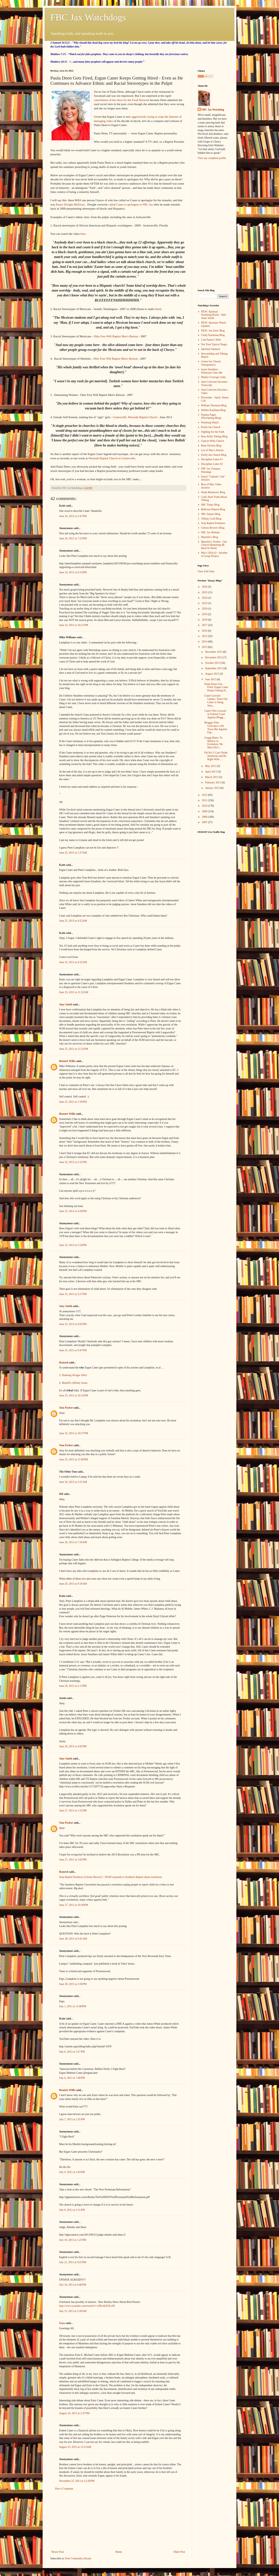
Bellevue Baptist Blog (213, 509)
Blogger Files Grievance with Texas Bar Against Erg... (215, 727)
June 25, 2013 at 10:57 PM (73, 1433)
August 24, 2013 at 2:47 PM (74, 2413)
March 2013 (212, 777)
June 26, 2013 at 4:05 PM (73, 1746)
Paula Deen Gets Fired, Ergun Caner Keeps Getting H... (216, 687)
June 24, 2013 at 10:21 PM (73, 625)
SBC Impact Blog (210, 514)
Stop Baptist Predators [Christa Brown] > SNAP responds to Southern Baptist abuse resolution (110, 1877)
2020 (205, 608)
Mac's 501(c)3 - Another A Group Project (214, 554)
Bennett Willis (67, 1061)
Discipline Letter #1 (212, 459)
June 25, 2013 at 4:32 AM (73, 962)
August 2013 (212, 673)
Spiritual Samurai (210, 349)
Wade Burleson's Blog (213, 492)
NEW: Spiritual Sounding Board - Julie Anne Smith (213, 315)
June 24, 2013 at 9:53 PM (73, 572)
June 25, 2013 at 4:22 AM (73, 920)
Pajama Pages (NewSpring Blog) (211, 416)
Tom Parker (66, 1407)
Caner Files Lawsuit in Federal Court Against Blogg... (215, 714)
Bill (61, 1494)
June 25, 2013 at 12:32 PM (73, 1048)
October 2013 (212, 662)
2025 (205, 592)
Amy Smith (65, 1004)
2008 (205, 816)
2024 (205, 597)
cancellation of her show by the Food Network (121, 100)
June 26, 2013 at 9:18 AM (73, 1583)
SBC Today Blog (210, 504)
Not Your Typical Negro (214, 344)
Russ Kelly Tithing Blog (214, 436)
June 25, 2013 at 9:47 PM (73, 1350)
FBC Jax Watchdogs (88, 17)
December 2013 (214, 651)
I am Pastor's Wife (211, 339)
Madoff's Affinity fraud (74, 1382)
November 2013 (214, 657)
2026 (205, 586)
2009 (205, 811)
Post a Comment (64, 2488)
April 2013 (211, 771)
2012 (205, 794)
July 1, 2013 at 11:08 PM (72, 2006)
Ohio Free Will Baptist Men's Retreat (116, 336)
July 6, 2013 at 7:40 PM (72, 2077)
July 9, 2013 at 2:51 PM (72, 2209)
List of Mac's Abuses (212, 450)
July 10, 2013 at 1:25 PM (72, 2239)
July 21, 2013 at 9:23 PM (72, 2262)
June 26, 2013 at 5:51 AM (73, 1482)
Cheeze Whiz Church (212, 440)
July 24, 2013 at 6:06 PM (72, 2284)
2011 (205, 800)
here (82, 233)
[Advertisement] (118, 2520)
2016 (205, 630)
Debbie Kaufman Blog (213, 410)
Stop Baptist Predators (213, 523)
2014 (205, 641)
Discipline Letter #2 (212, 464)
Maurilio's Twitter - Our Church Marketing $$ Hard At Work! (214, 545)
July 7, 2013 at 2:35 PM (72, 2119)
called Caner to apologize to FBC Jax (130, 204)
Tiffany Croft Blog (211, 518)
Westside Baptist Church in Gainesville (111, 458)
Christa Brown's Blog (213, 527)
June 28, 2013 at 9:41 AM (73, 1938)
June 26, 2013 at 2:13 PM (73, 1685)
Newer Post (57, 2551)
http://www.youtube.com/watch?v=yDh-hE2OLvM (87, 2305)
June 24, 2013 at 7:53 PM (73, 538)
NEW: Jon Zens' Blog (213, 330)
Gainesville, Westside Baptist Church (135, 417)
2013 (205, 647)
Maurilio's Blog (209, 537)
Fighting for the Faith (212, 431)
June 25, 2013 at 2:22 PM (73, 1162)
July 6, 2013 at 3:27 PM (72, 2051)
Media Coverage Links (213, 377)
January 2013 (212, 787)
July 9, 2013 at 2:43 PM (72, 2172)
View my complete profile (212, 158)
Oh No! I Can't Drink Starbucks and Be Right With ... (215, 756)
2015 (205, 636)
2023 (205, 603)
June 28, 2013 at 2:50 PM (73, 1984)
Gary (62, 2323)
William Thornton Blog (213, 405)
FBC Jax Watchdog (213, 109)
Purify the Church (210, 427)
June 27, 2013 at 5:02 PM (73, 1859)
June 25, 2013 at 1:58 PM (73, 1101)
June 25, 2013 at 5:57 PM (73, 1294)
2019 (205, 614)
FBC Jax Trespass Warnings (210, 470)
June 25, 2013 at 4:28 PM (73, 1211)
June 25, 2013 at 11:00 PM (73, 1459)
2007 (205, 822)
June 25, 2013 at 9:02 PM (73, 1324)
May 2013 (211, 766)
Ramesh (63, 1362)
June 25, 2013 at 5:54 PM (73, 1245)
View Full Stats (206, 571)
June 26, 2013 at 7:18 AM (73, 1542)
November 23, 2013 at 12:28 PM (77, 2480)
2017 (205, 625)
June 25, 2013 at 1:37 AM (73, 852)
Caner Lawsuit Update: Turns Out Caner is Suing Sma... (215, 700)
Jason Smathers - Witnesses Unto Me (211, 371)
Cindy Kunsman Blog (213, 335)
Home (118, 2551)
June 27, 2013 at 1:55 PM (73, 1810)
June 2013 (211, 679)
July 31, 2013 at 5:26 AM (72, 2311)
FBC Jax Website (210, 532)
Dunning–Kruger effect (74, 1375)
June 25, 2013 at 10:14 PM (73, 1395)
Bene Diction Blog (211, 445)
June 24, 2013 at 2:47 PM (73, 516)
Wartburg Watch (210, 422)
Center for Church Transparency (211, 363)
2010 (205, 805)
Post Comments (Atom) (78, 2558)
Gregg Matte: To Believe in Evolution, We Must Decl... (213, 742)
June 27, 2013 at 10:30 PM (73, 1905)
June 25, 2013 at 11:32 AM (73, 992)
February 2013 (213, 782)
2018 (205, 619)
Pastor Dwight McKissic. (71, 204)
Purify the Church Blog (213, 454)
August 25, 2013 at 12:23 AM (75, 2447)
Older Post (179, 2551)
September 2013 (214, 668)
